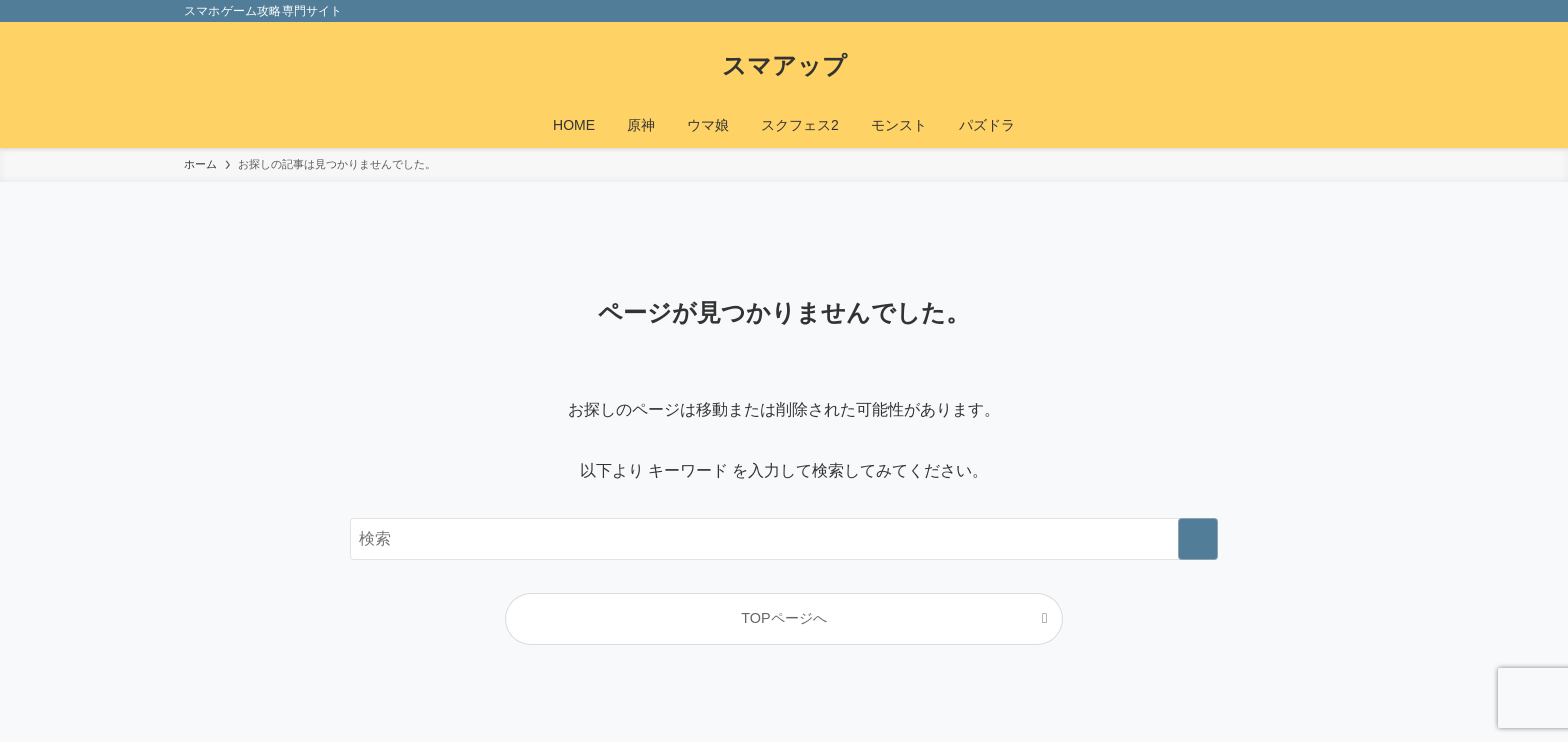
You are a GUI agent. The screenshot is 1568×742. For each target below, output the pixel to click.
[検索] (1371, 11)
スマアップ (784, 66)
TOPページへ (783, 618)
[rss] (1345, 11)
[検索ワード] (784, 539)
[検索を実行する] (1198, 539)
